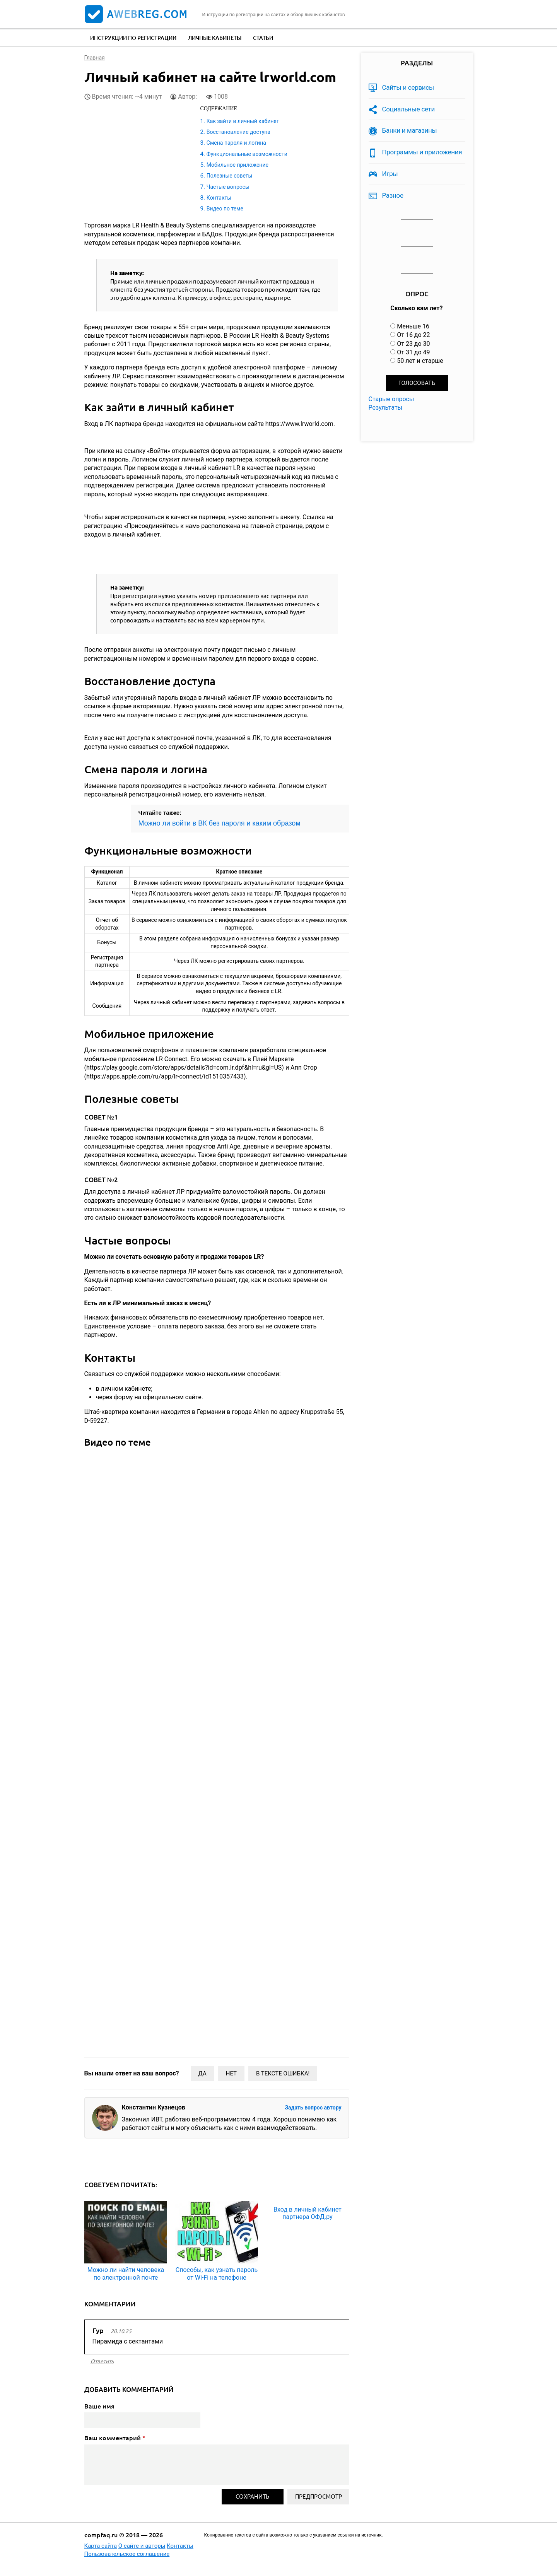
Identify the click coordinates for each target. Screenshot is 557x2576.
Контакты (219, 198)
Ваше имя (99, 2406)
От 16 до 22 (413, 334)
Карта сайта (100, 2545)
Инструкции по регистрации (133, 37)
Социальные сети (408, 109)
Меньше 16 (413, 326)
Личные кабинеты (214, 37)
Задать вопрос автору (313, 2107)
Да (202, 2073)
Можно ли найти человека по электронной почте (125, 2273)
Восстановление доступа (238, 132)
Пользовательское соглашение (127, 2553)
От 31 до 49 (413, 352)
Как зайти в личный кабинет (243, 121)
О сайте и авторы (142, 2545)
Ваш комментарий (114, 2438)
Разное (392, 195)
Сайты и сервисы (408, 87)
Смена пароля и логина (236, 143)
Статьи (263, 37)
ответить (102, 2361)
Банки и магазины (409, 130)
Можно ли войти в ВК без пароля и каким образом (219, 823)
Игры (390, 174)
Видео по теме (225, 208)
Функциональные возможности (247, 154)
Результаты (386, 407)
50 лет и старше (420, 360)
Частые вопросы (228, 187)
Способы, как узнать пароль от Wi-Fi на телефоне (217, 2273)
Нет (231, 2073)
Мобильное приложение (237, 165)
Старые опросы (391, 399)
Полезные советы (230, 176)
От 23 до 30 (413, 343)
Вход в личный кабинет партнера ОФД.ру (307, 2213)
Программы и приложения (422, 152)
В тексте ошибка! (282, 2073)
